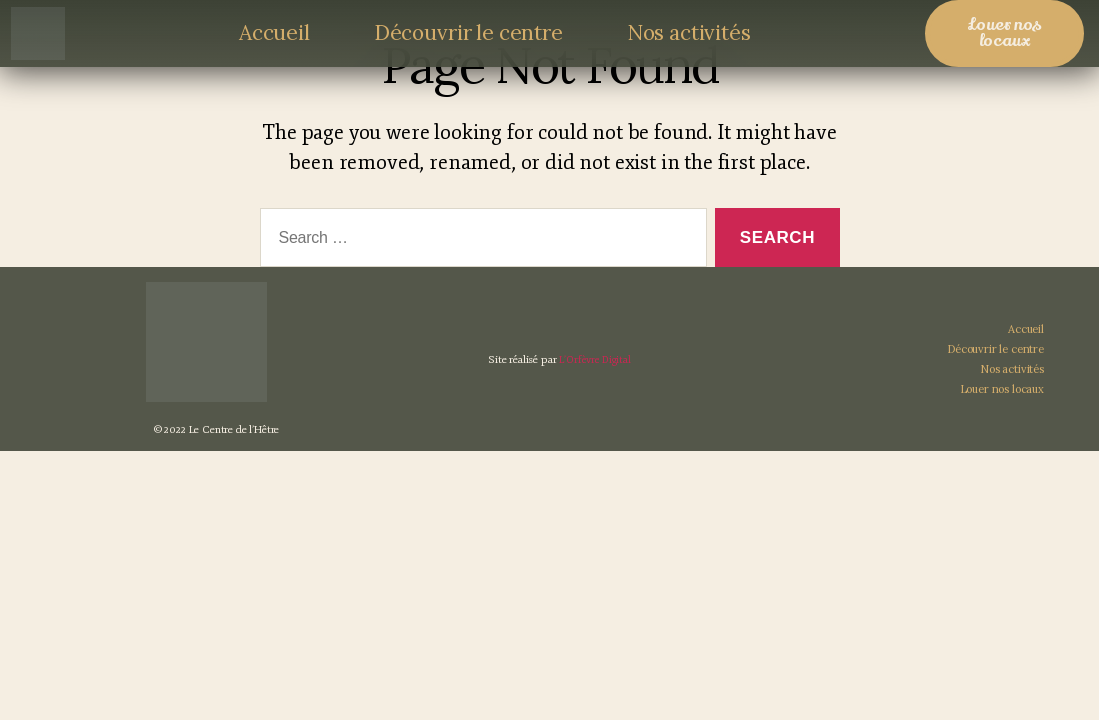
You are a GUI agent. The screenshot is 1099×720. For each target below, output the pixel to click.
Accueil (274, 32)
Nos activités (689, 32)
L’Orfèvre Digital (595, 392)
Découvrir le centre (468, 32)
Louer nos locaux (1002, 422)
